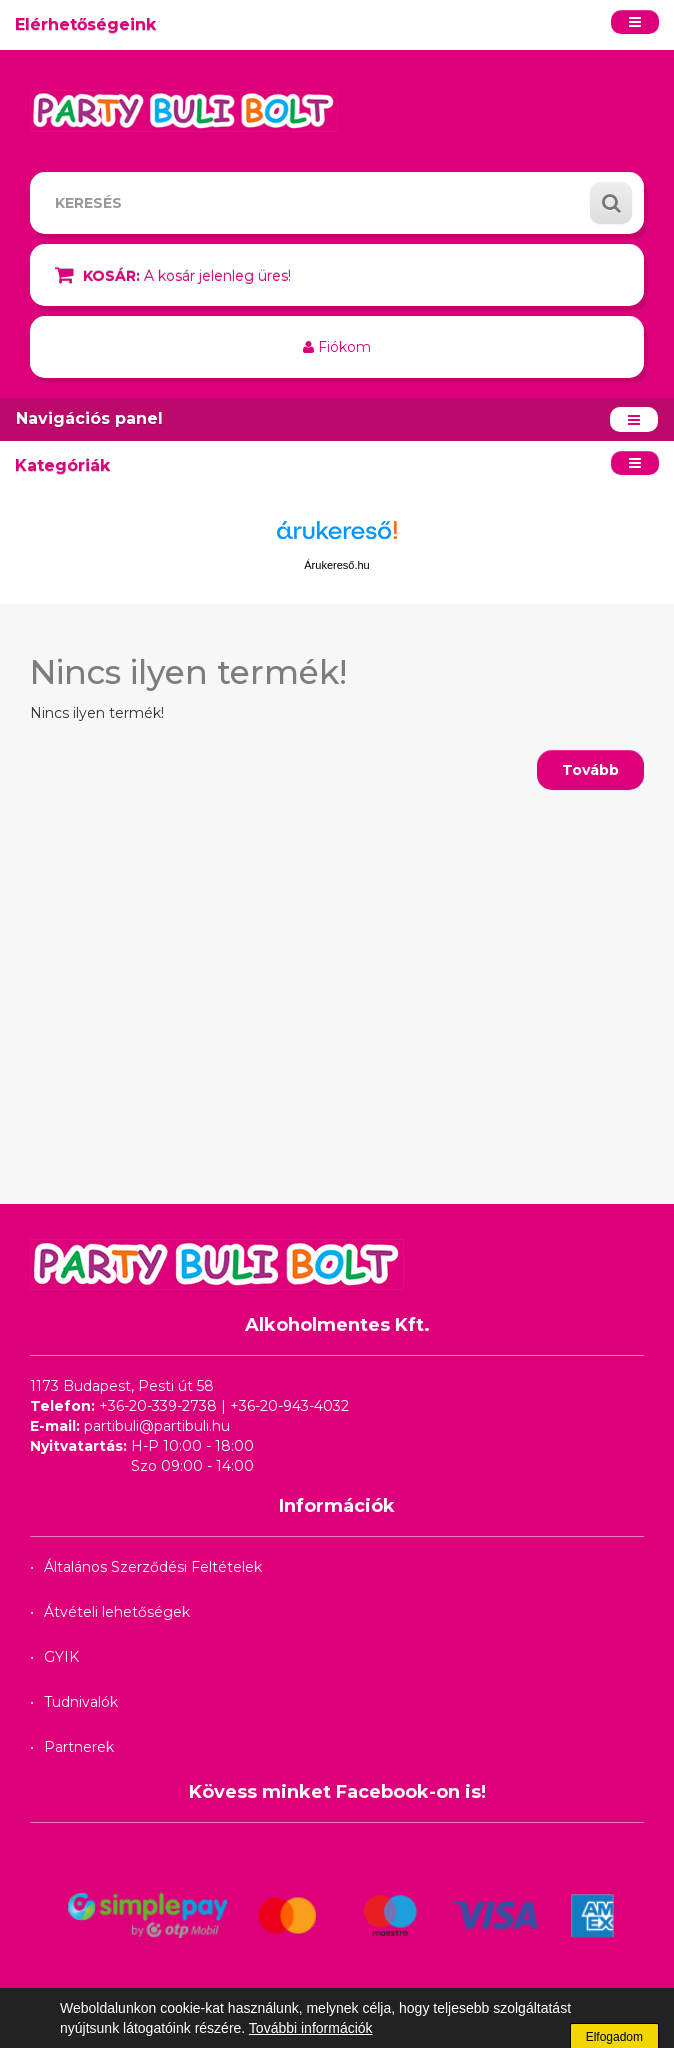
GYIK (61, 1657)
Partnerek (79, 1747)
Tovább (590, 770)
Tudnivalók (81, 1702)
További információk (311, 2028)
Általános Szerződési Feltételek (153, 1567)
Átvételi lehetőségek (117, 1612)
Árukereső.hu (336, 565)
